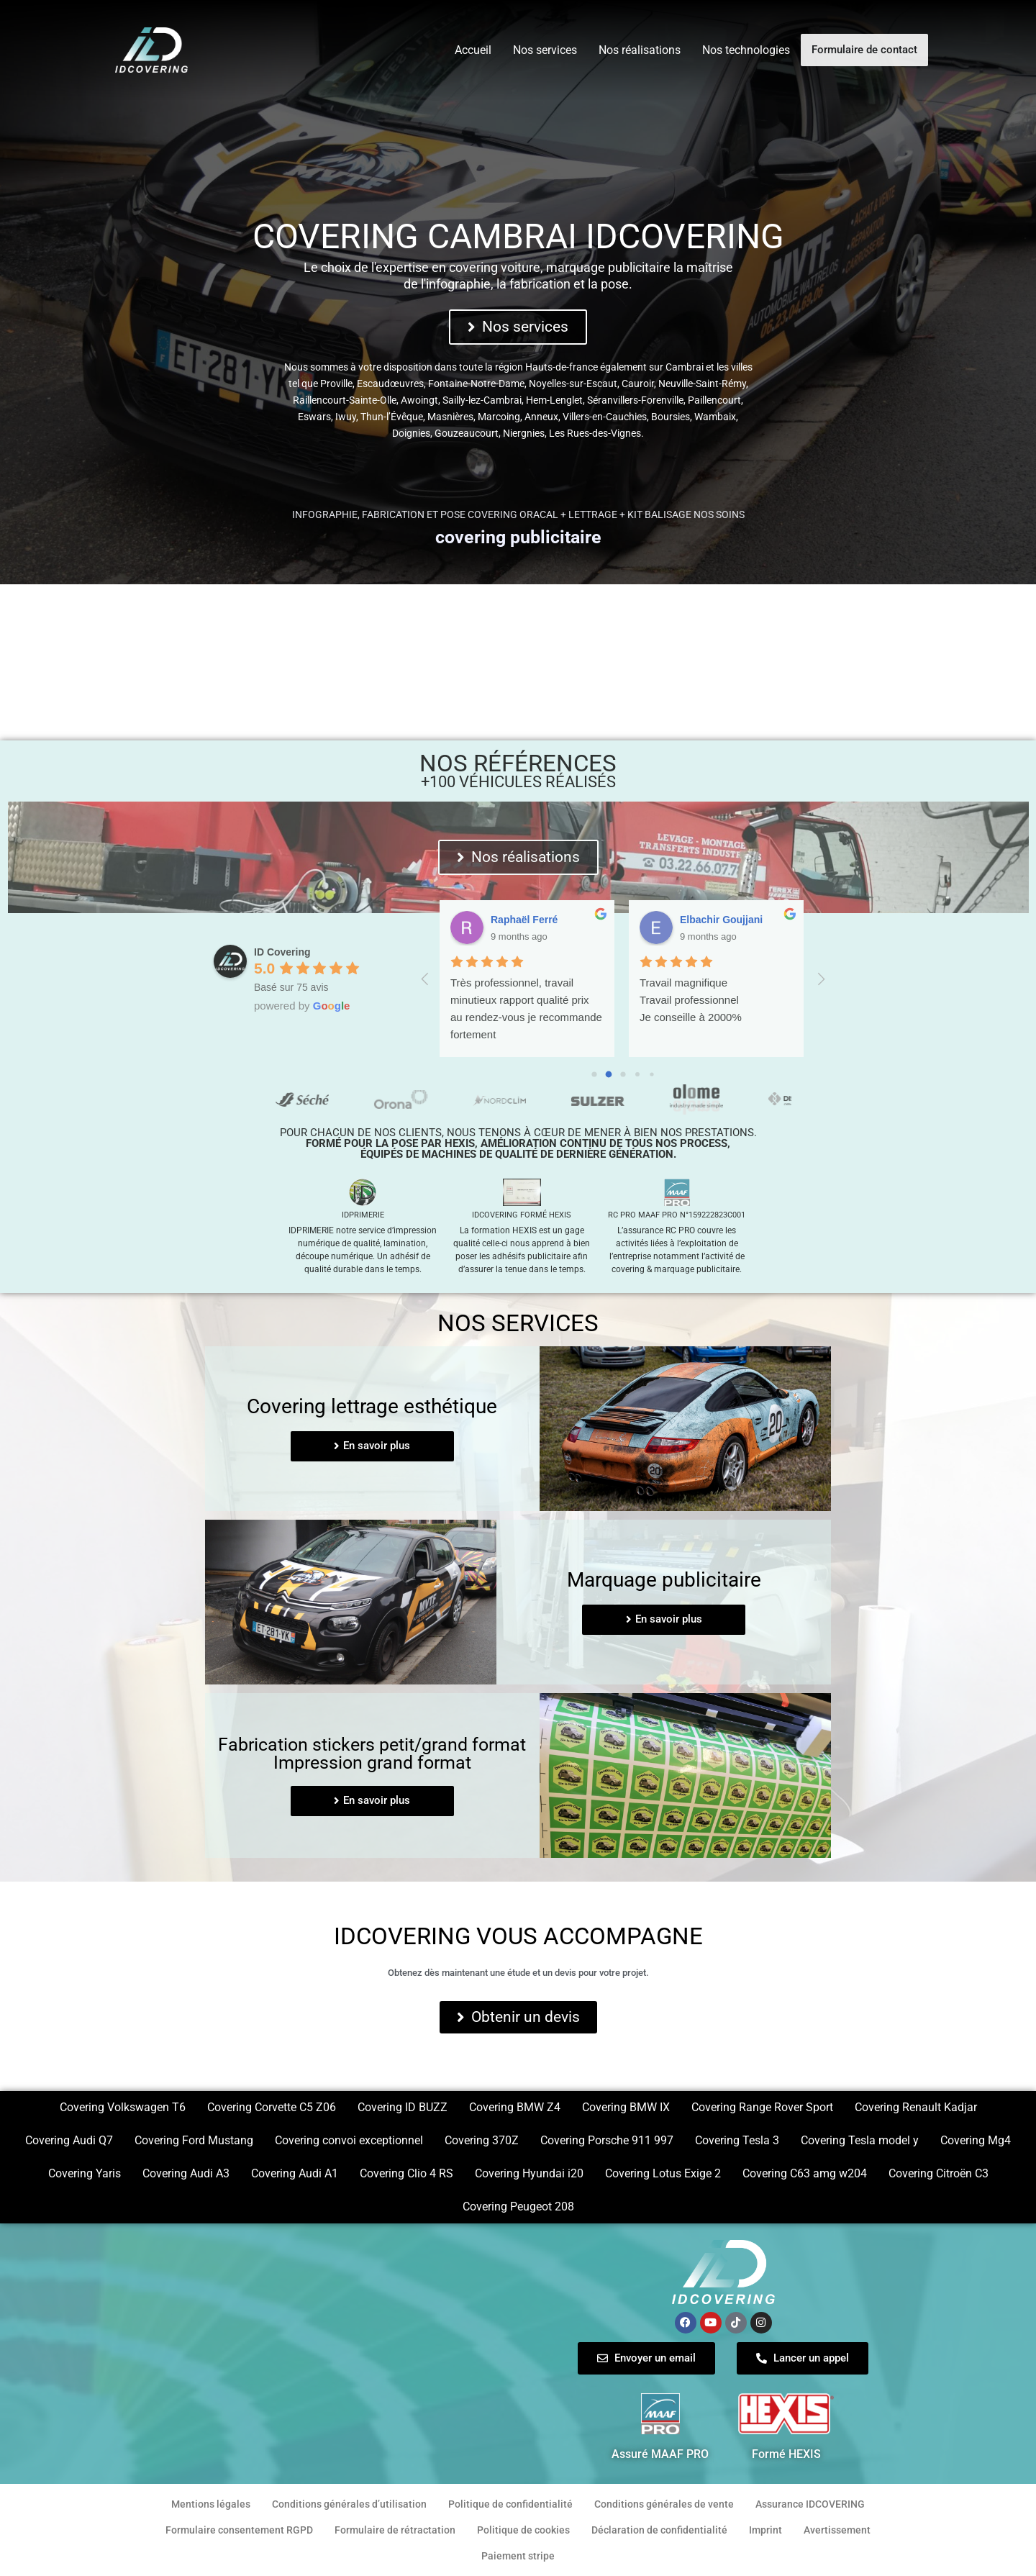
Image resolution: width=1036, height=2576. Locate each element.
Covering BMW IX (626, 2107)
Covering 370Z (482, 2140)
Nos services (545, 50)
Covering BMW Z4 (514, 2107)
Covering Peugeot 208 (518, 2206)
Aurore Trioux (524, 919)
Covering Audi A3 (186, 2173)
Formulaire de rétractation (395, 2530)
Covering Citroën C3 (939, 2173)
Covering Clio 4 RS (406, 2173)
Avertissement (837, 2530)
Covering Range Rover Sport (762, 2107)
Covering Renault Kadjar (916, 2107)
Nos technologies (746, 50)
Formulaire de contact (864, 49)
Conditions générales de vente (664, 2504)
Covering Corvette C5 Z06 (271, 2107)
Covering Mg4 (975, 2140)
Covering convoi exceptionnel (349, 2140)
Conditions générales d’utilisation (349, 2504)
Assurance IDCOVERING (810, 2504)
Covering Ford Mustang (194, 2140)
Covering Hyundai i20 (529, 2173)
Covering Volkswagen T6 (123, 2107)
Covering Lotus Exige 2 (663, 2173)
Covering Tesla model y (860, 2140)
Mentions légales (210, 2504)
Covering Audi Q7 (69, 2140)
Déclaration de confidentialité (659, 2530)
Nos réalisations (640, 50)
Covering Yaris (84, 2173)
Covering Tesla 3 (737, 2140)
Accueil (473, 50)
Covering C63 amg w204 (804, 2173)
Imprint (765, 2530)
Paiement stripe (518, 2556)
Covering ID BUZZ (402, 2107)
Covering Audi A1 (294, 2173)
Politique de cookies (523, 2530)
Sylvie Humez (712, 919)
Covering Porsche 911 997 (606, 2140)
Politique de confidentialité (510, 2504)
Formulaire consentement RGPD (239, 2530)
